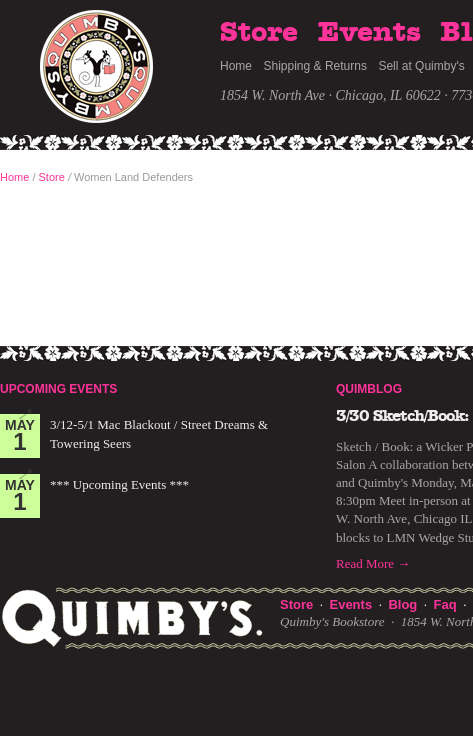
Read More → (373, 563)
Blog (402, 604)
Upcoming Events (58, 389)
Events (369, 33)
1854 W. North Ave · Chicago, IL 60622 (330, 95)
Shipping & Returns (315, 66)
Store (259, 33)
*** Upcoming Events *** (119, 484)
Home (236, 66)
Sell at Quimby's (421, 66)
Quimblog (369, 389)
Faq (445, 604)
